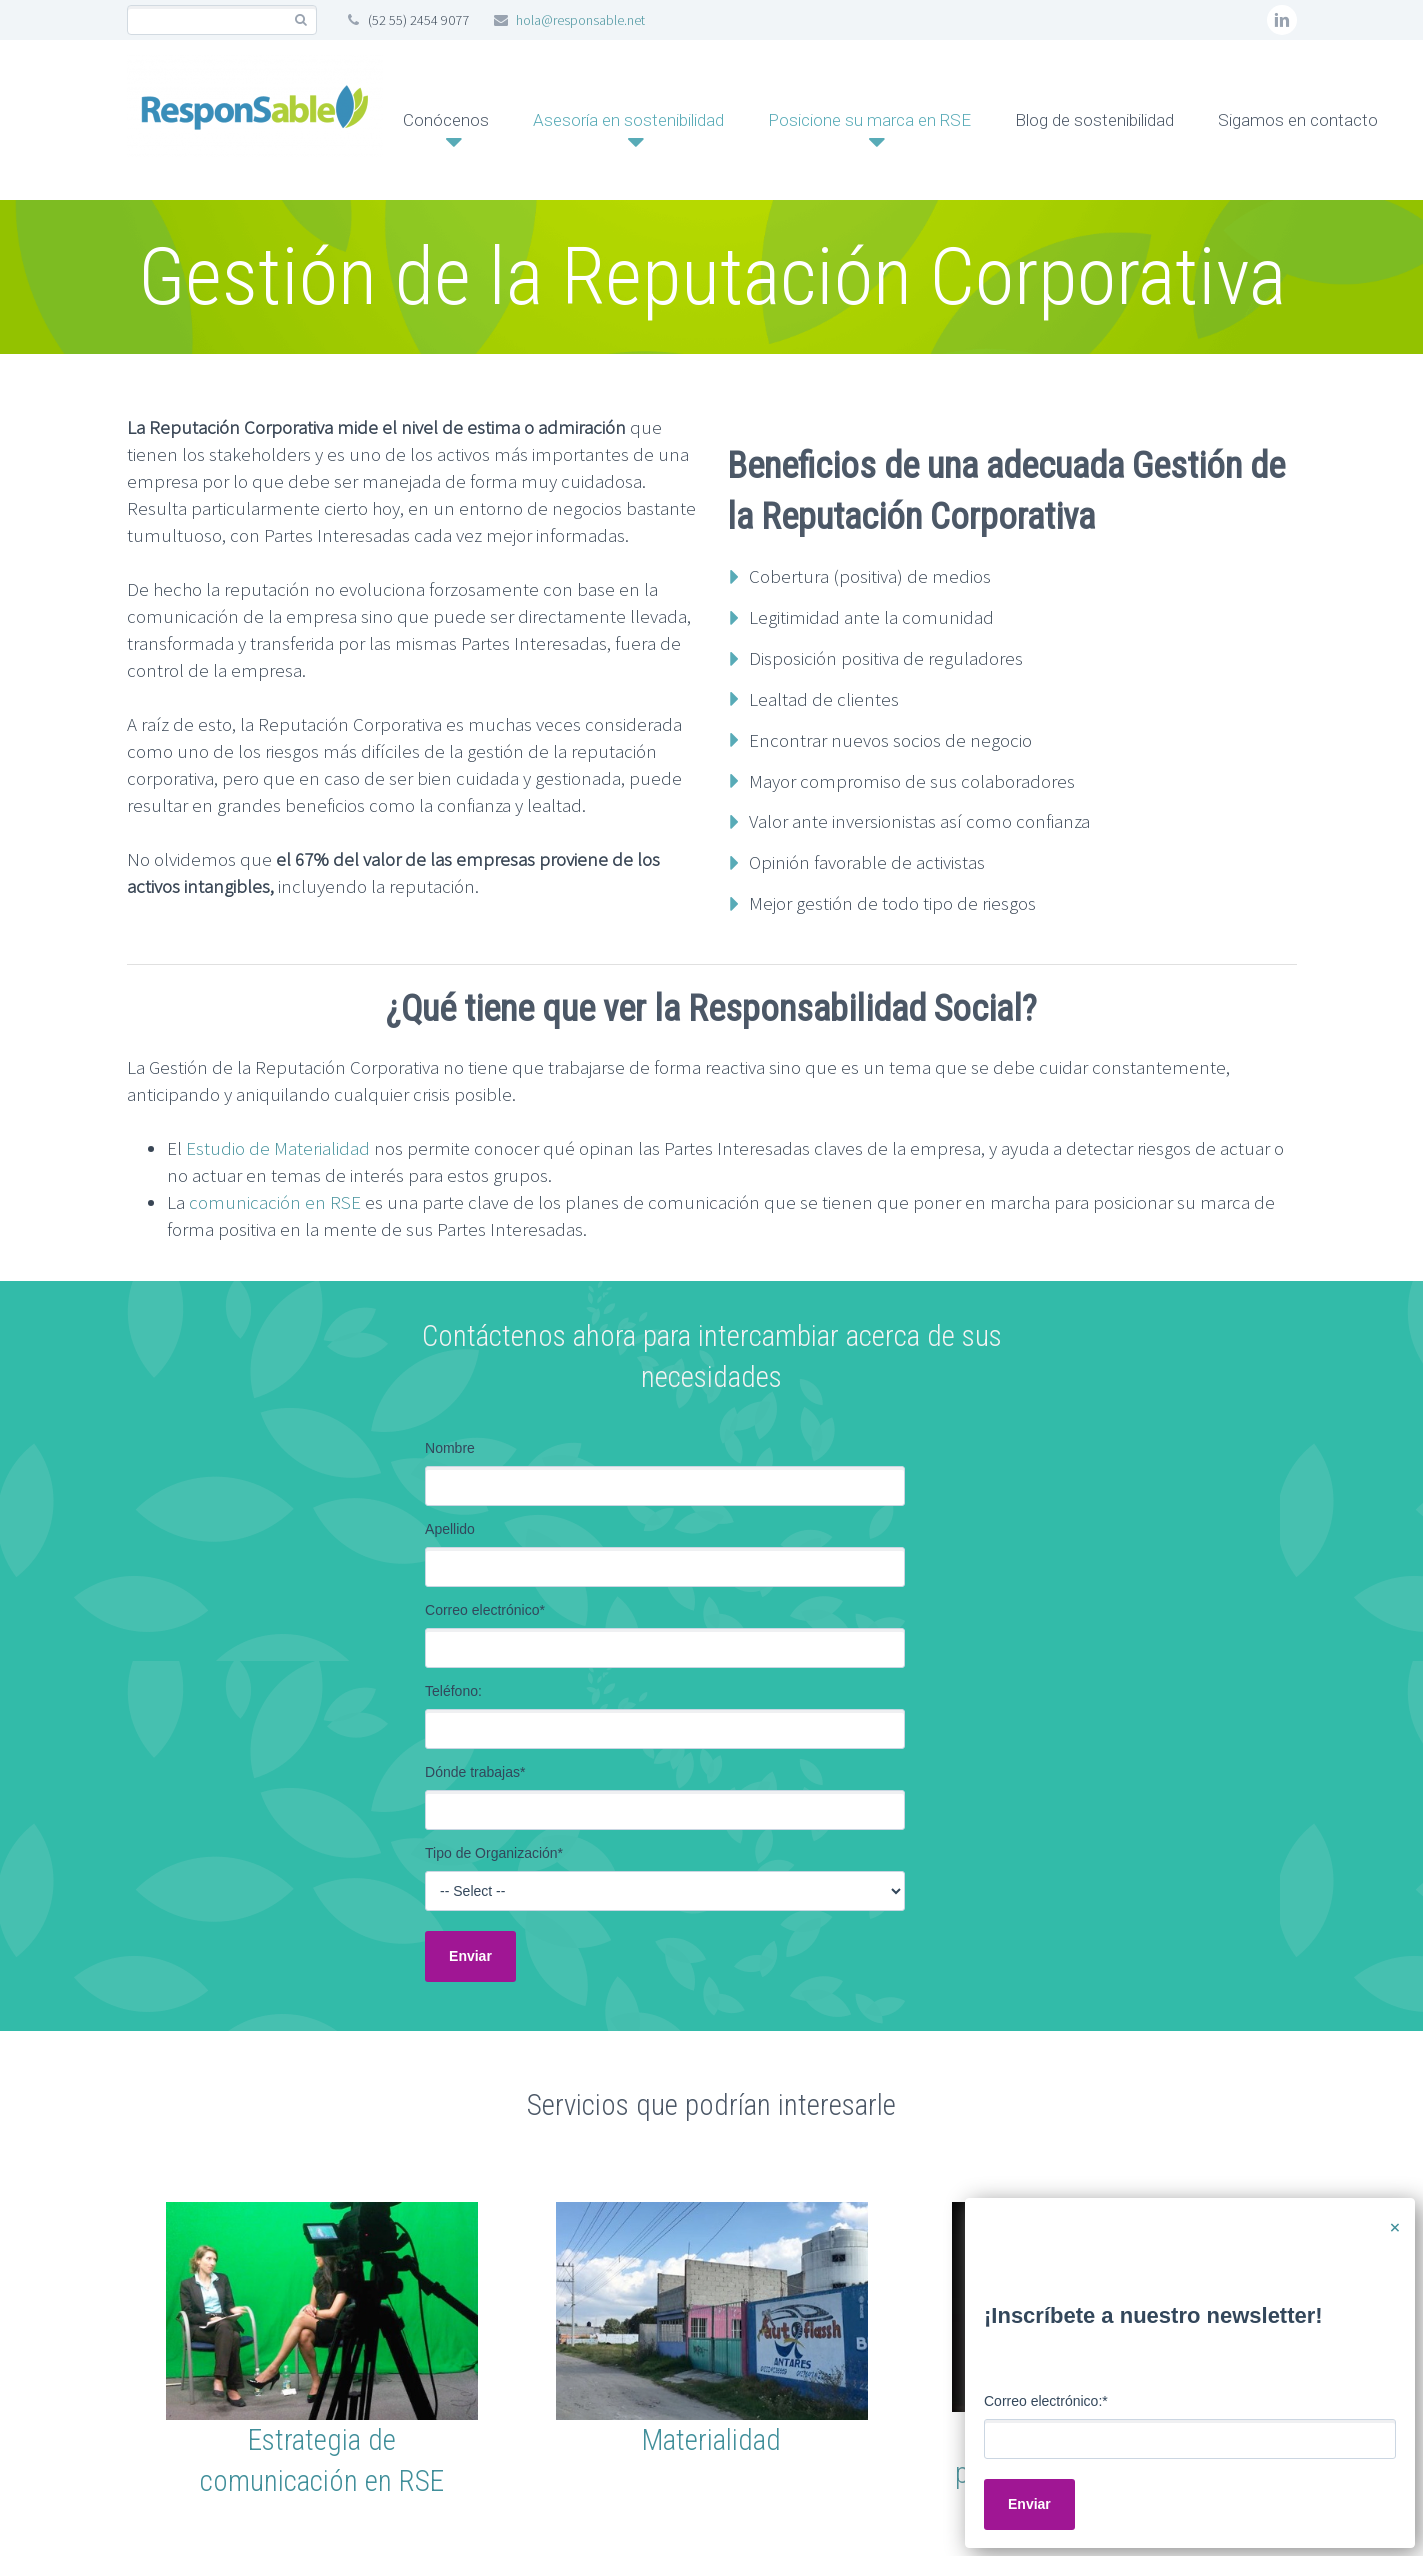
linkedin (1282, 20)
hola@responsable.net (580, 20)
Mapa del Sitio (297, 2358)
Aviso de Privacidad (700, 2358)
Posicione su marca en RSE (869, 120)
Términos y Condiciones (489, 2358)
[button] (712, 1964)
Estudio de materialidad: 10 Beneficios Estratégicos (396, 2137)
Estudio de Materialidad (278, 1148)
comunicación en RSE (275, 1202)
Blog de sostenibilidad (1094, 120)
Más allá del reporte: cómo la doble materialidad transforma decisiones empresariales (1114, 2164)
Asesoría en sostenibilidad (628, 120)
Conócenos (446, 120)
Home (174, 2358)
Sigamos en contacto (1298, 120)
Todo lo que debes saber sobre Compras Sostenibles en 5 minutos (755, 2151)
